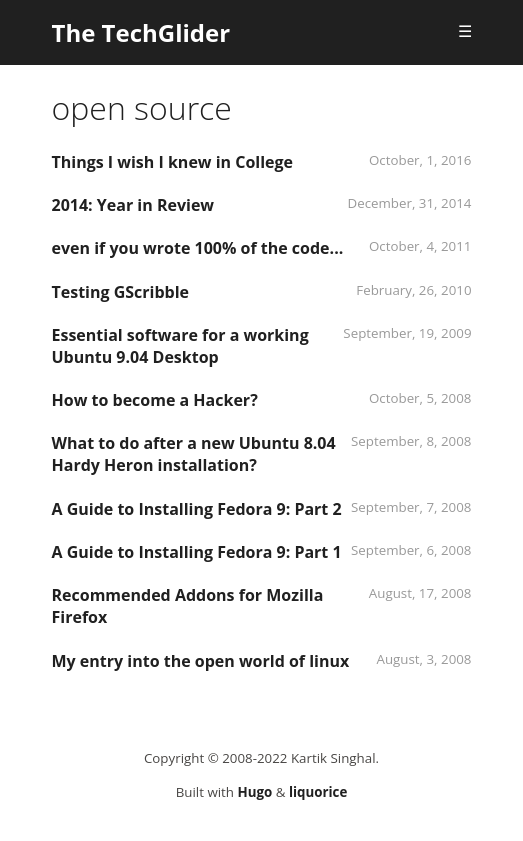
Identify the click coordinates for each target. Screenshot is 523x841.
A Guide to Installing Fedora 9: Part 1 (197, 552)
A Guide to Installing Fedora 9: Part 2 (197, 509)
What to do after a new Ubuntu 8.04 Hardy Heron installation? (194, 454)
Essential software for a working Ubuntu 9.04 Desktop (180, 346)
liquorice (318, 792)
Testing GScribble (121, 292)
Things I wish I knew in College (173, 162)
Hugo (254, 792)
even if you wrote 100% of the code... (198, 248)
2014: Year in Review (133, 205)
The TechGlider (141, 32)
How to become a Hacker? (155, 400)
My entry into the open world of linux (201, 661)
